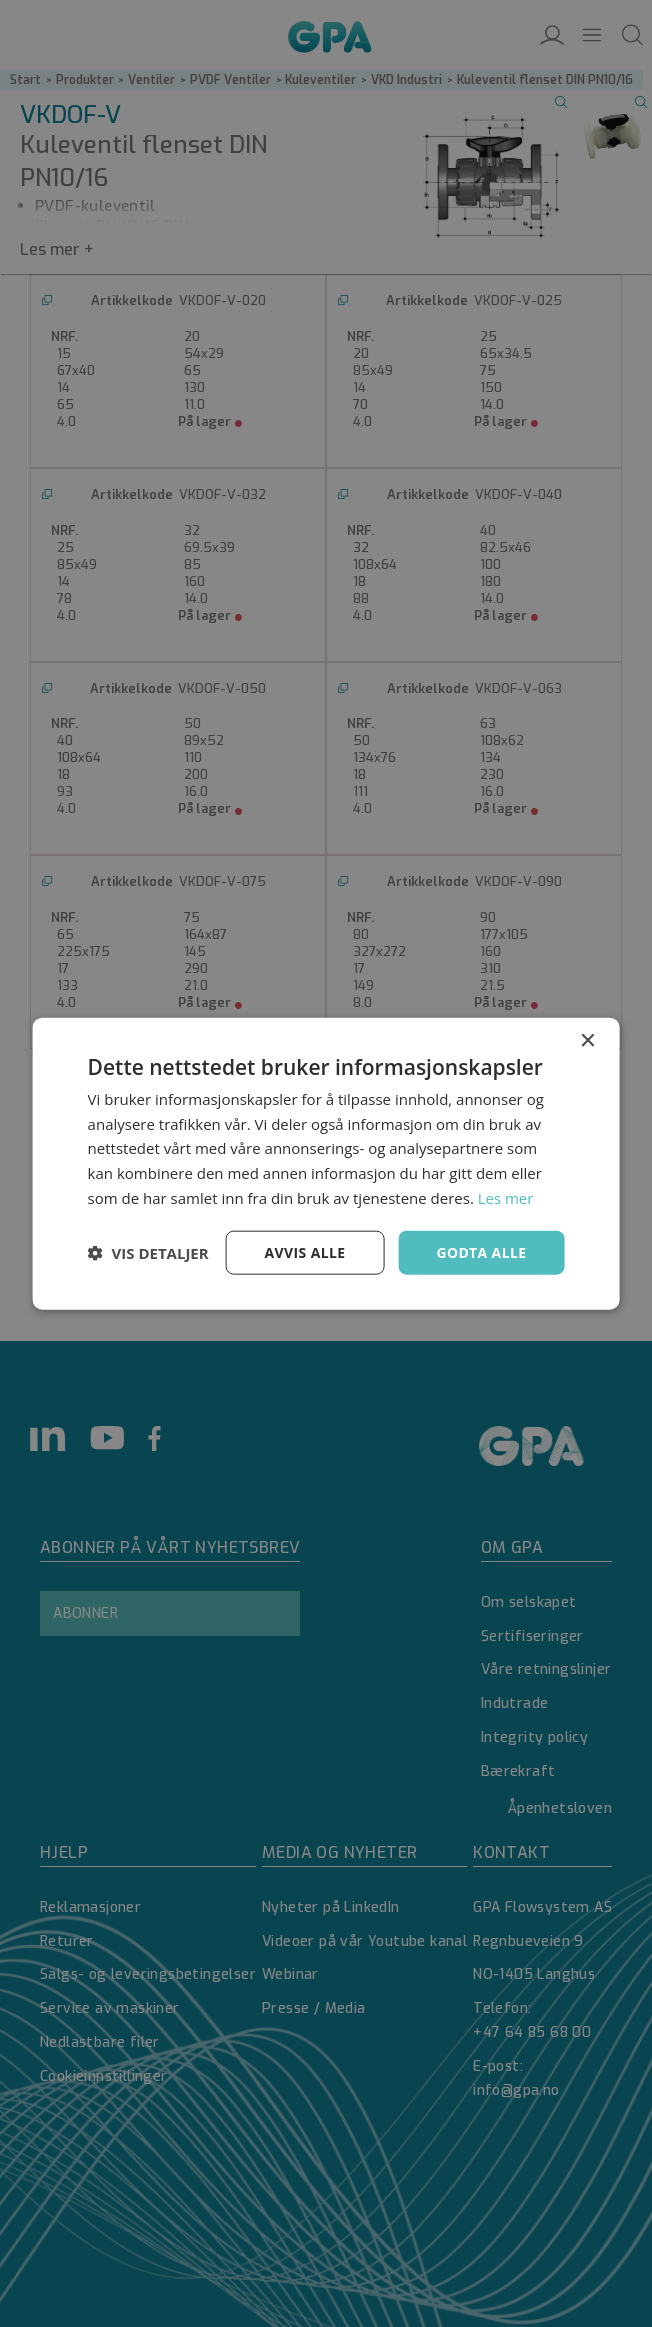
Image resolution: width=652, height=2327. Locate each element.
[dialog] (326, 1163)
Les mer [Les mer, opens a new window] (506, 1197)
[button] (148, 1253)
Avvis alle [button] (304, 1251)
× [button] (586, 1040)
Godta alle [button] (481, 1251)
